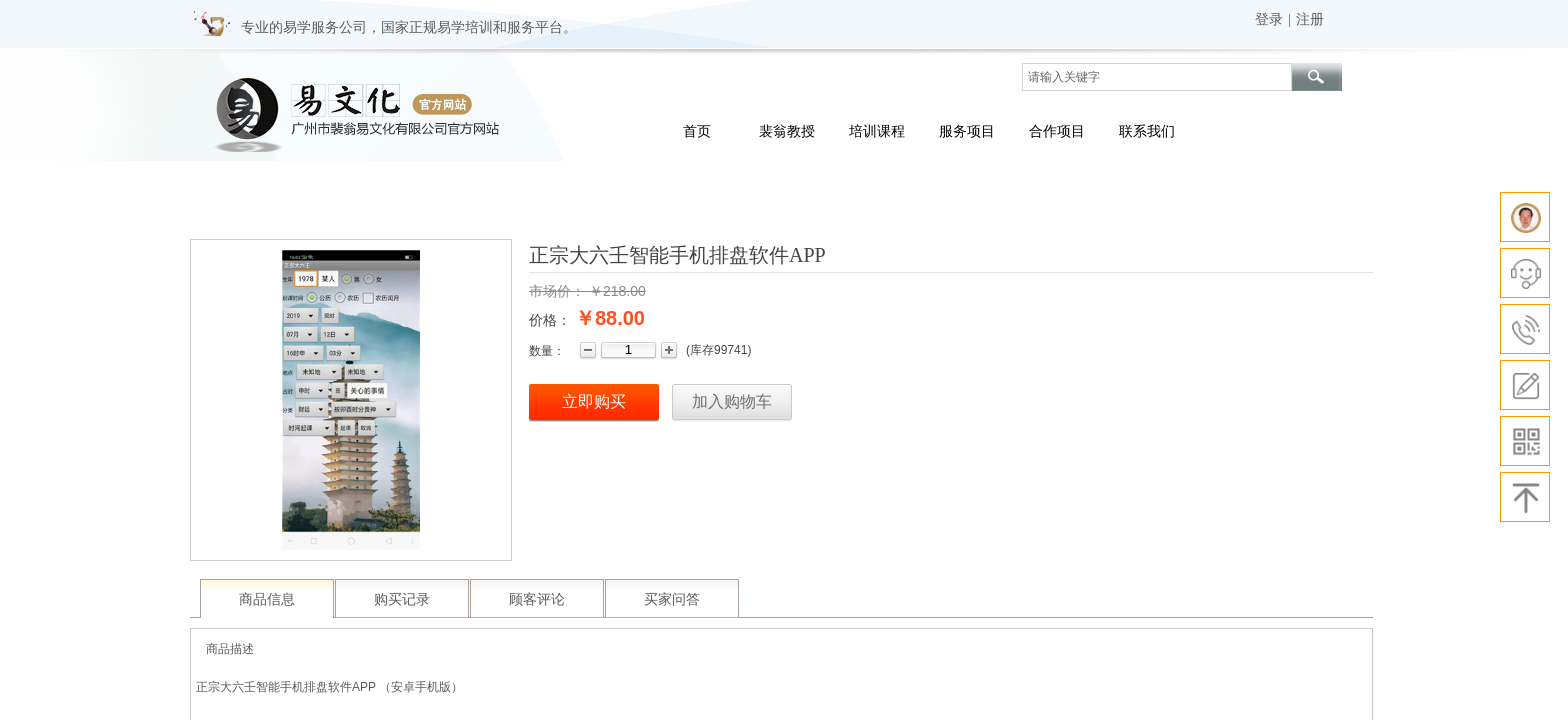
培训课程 (877, 131)
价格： (550, 320)
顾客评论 (537, 599)
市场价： (557, 291)
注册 (1310, 19)
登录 (1269, 19)
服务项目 (967, 131)
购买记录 (402, 599)
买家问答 (672, 599)
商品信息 (267, 599)
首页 (697, 131)
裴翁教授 (787, 131)
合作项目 (1057, 131)
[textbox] (1157, 77)
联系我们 (1147, 131)
